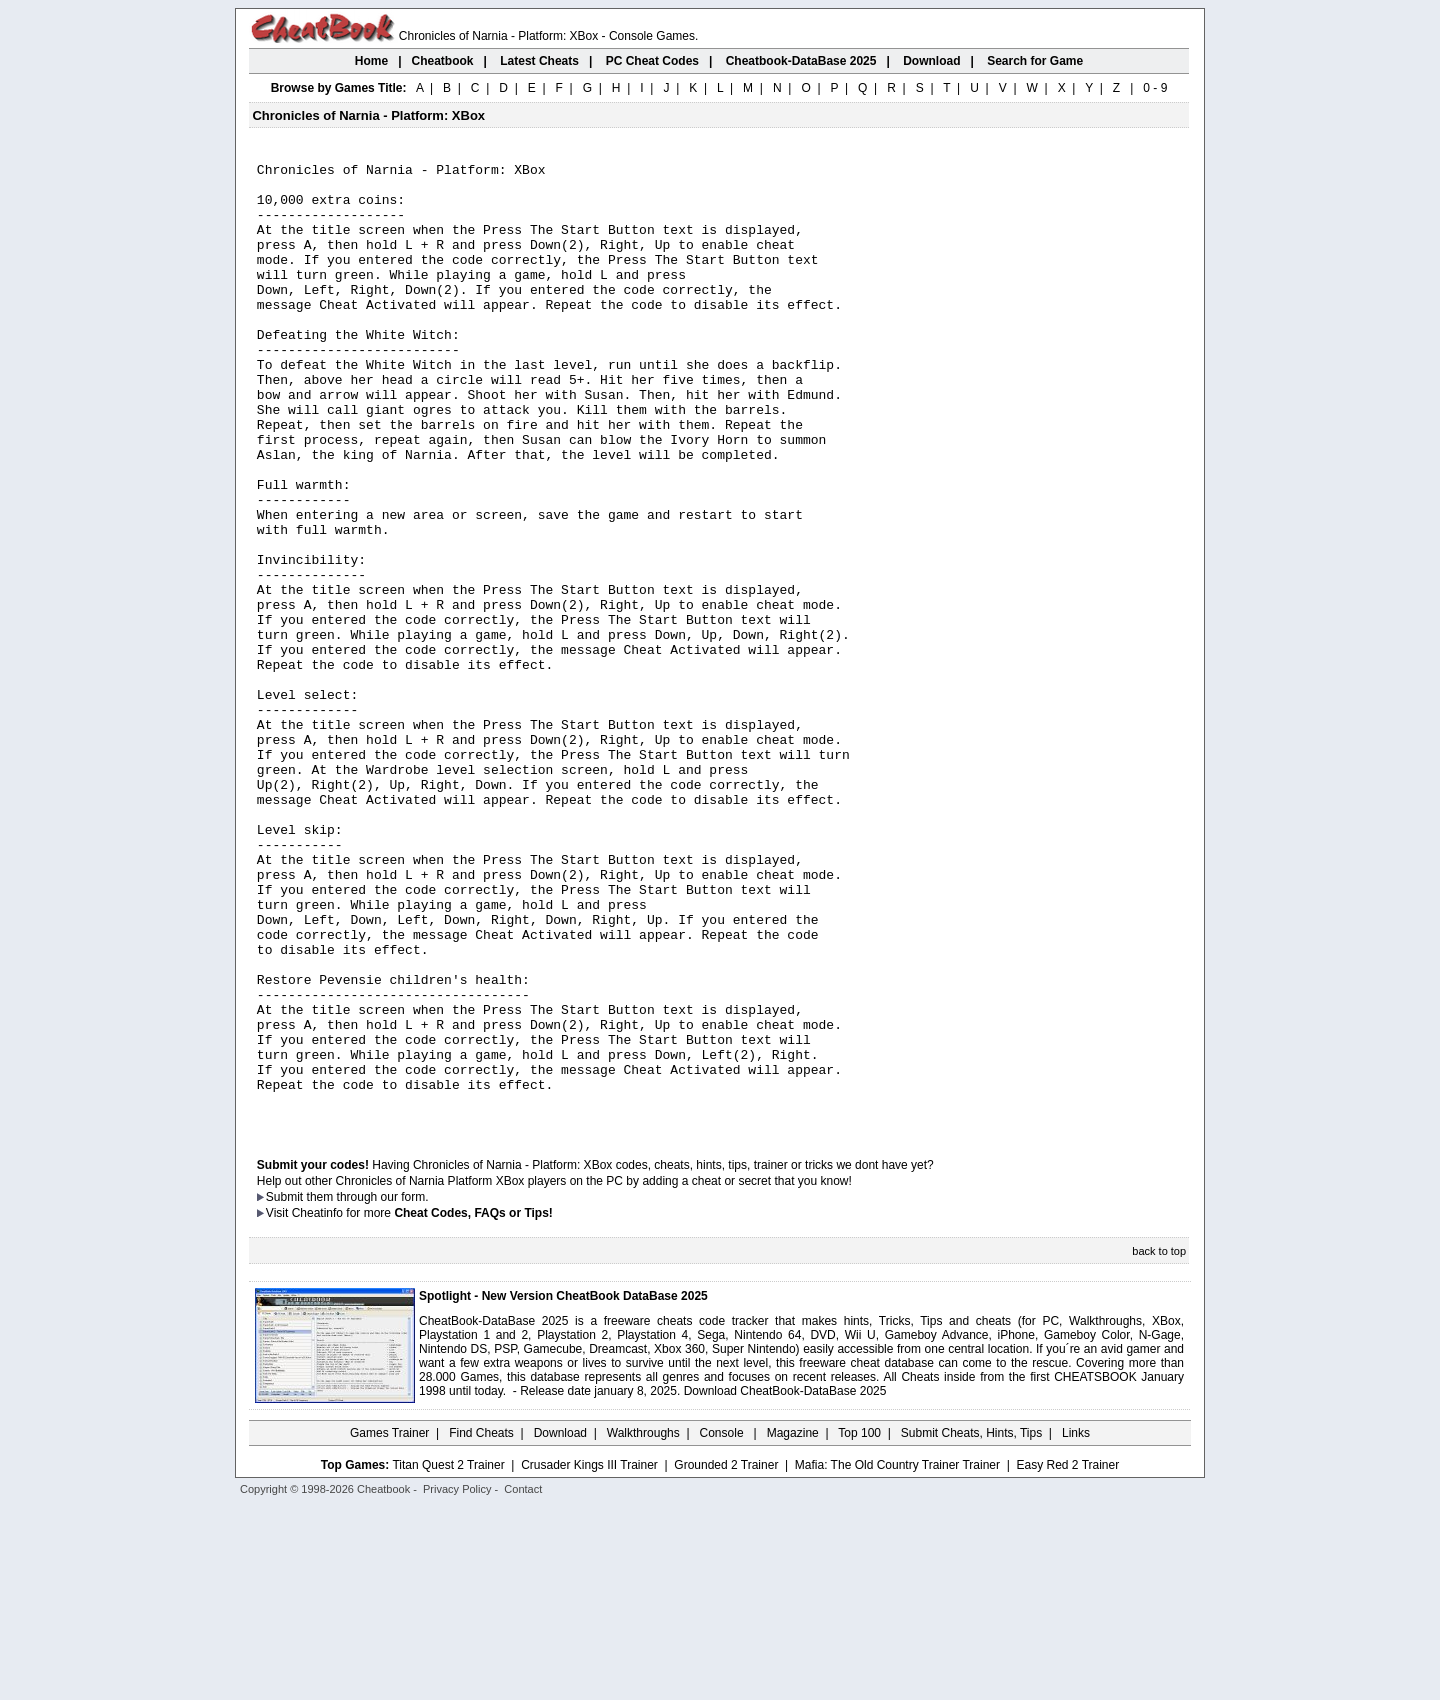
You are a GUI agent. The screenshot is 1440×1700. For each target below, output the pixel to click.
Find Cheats (481, 1625)
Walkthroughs (643, 1625)
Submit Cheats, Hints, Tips (971, 1625)
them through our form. (368, 1389)
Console (723, 1625)
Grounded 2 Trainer (726, 1657)
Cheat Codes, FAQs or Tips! (473, 1405)
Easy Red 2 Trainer (1067, 1657)
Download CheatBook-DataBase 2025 (785, 1583)
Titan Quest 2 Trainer (448, 1657)
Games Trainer (389, 1625)
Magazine (793, 1625)
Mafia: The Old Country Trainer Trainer (897, 1657)
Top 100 (859, 1625)
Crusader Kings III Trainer (589, 1657)
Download (560, 1625)
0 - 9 (1155, 88)
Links (1076, 1625)
